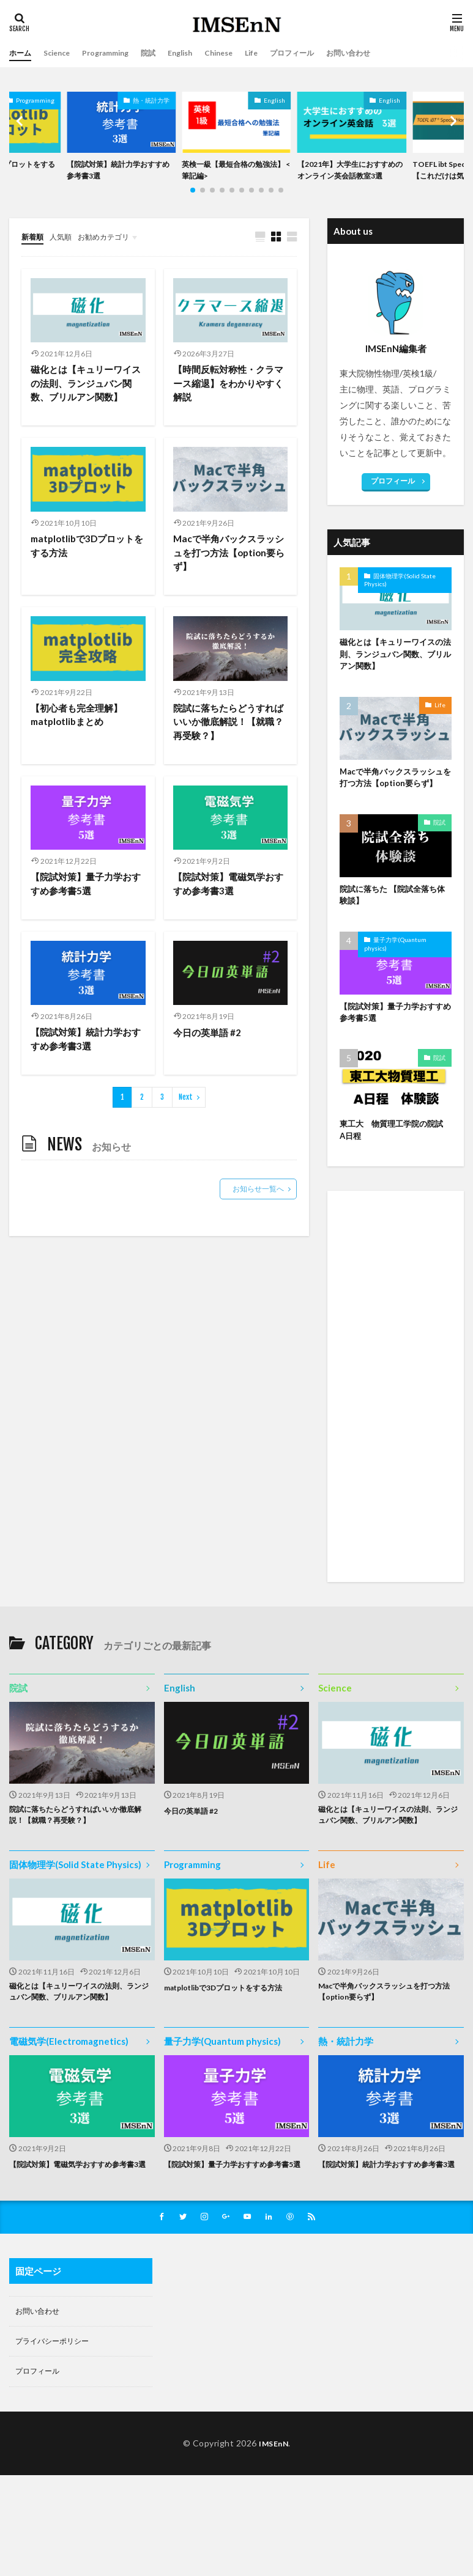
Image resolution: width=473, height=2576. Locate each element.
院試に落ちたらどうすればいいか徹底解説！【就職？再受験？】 (227, 744)
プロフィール (325, 53)
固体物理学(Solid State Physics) (400, 596)
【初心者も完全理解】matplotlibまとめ (79, 737)
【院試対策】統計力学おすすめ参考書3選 (118, 171)
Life (279, 53)
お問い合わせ (388, 53)
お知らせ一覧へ (258, 1215)
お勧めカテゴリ (115, 252)
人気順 (66, 252)
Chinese (244, 53)
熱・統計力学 (151, 100)
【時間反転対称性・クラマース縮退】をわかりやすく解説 (227, 401)
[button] (21, 129)
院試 (165, 53)
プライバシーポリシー (58, 2429)
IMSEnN (274, 2533)
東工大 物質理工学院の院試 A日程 (396, 1167)
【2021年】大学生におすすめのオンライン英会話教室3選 (351, 178)
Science (62, 53)
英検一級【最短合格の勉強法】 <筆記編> (233, 171)
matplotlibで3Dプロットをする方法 (86, 565)
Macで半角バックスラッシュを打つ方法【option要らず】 (227, 572)
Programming (117, 53)
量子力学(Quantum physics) (395, 979)
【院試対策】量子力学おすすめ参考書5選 (84, 908)
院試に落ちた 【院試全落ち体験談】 (392, 929)
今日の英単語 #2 (209, 1058)
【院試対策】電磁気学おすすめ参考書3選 (227, 908)
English (201, 53)
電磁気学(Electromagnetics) (68, 2112)
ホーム (22, 53)
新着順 (34, 252)
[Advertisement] (395, 1437)
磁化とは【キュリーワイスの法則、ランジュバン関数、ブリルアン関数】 (84, 401)
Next (186, 1123)
